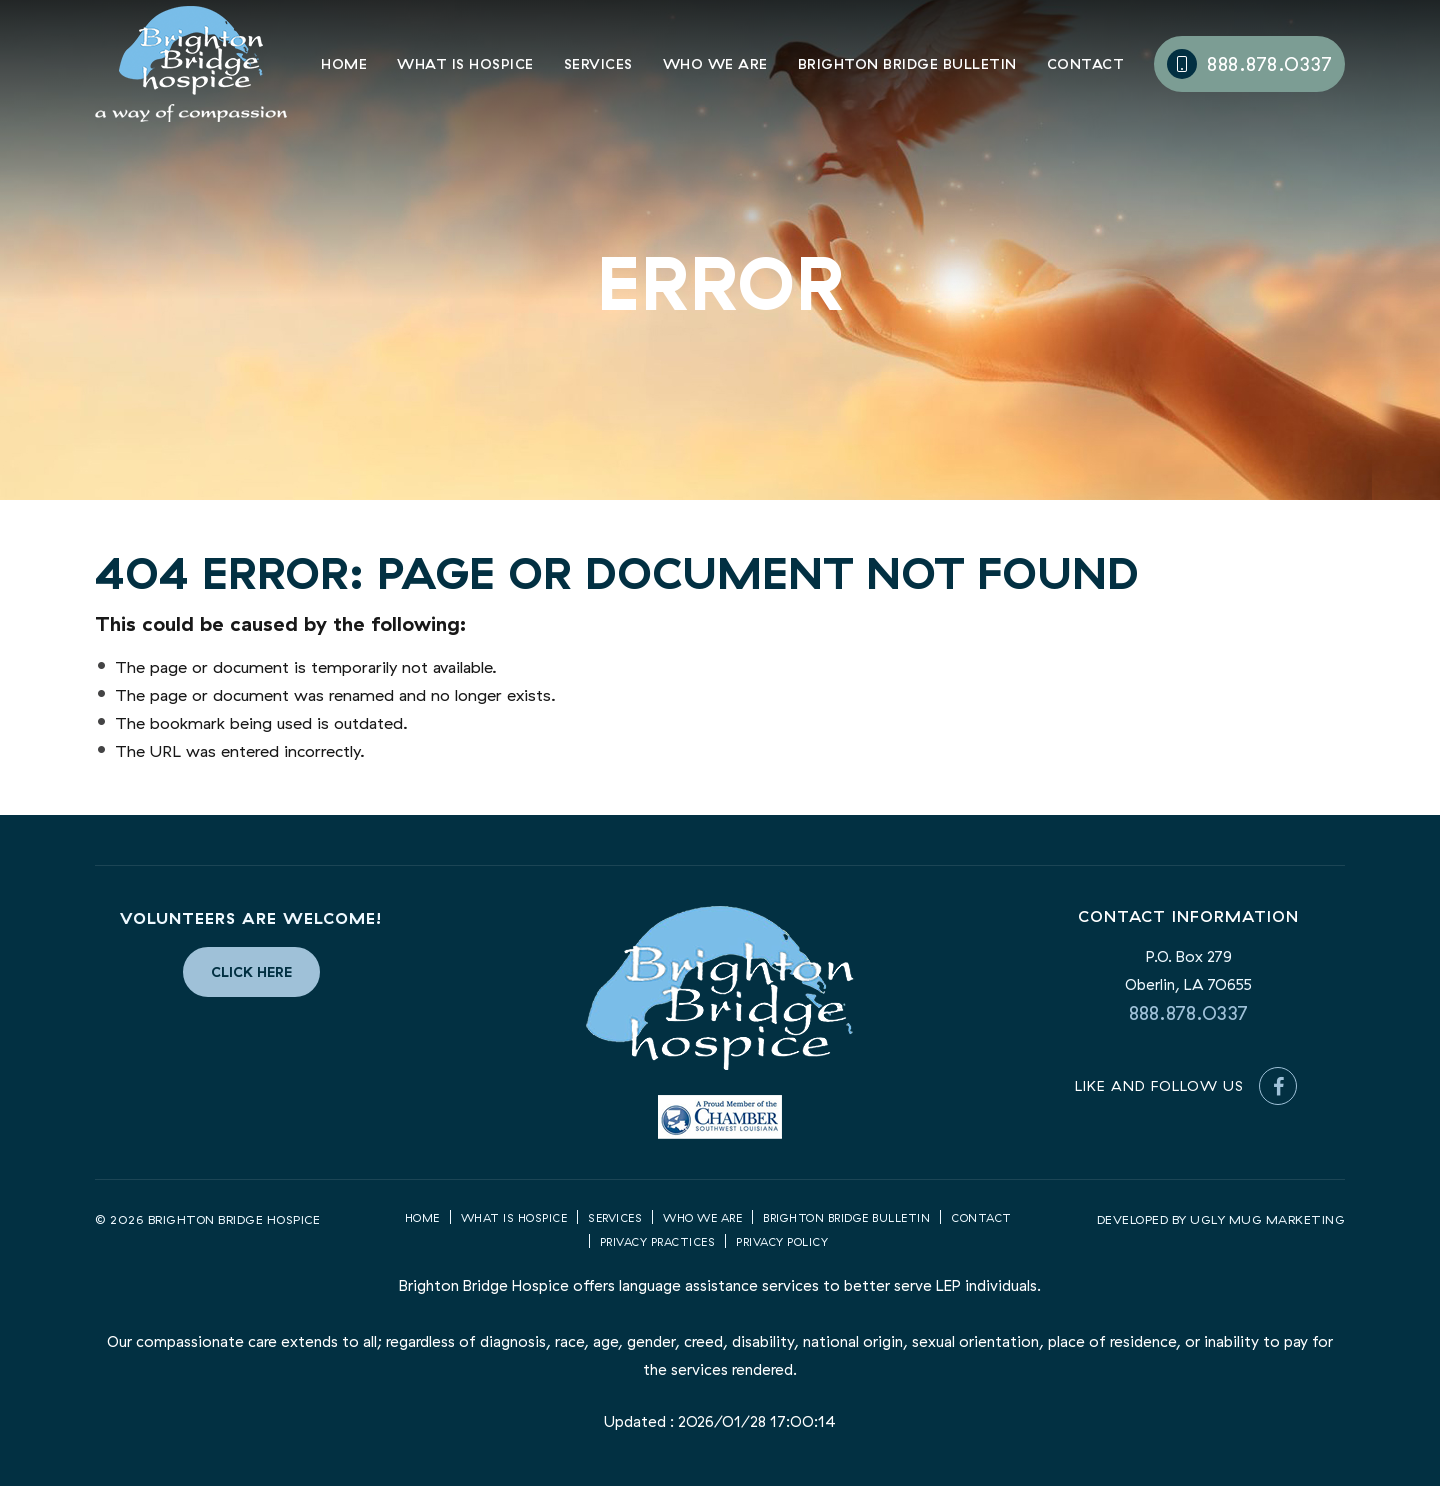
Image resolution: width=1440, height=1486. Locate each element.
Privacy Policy (782, 1242)
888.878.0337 (1249, 64)
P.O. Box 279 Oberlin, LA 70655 (1188, 970)
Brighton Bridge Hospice (191, 64)
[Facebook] (1278, 1086)
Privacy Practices (658, 1242)
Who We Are (715, 64)
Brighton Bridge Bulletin (907, 64)
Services (598, 64)
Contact (1086, 64)
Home (344, 64)
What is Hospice (465, 64)
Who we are (702, 1218)
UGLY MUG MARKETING (1267, 1219)
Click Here (251, 972)
